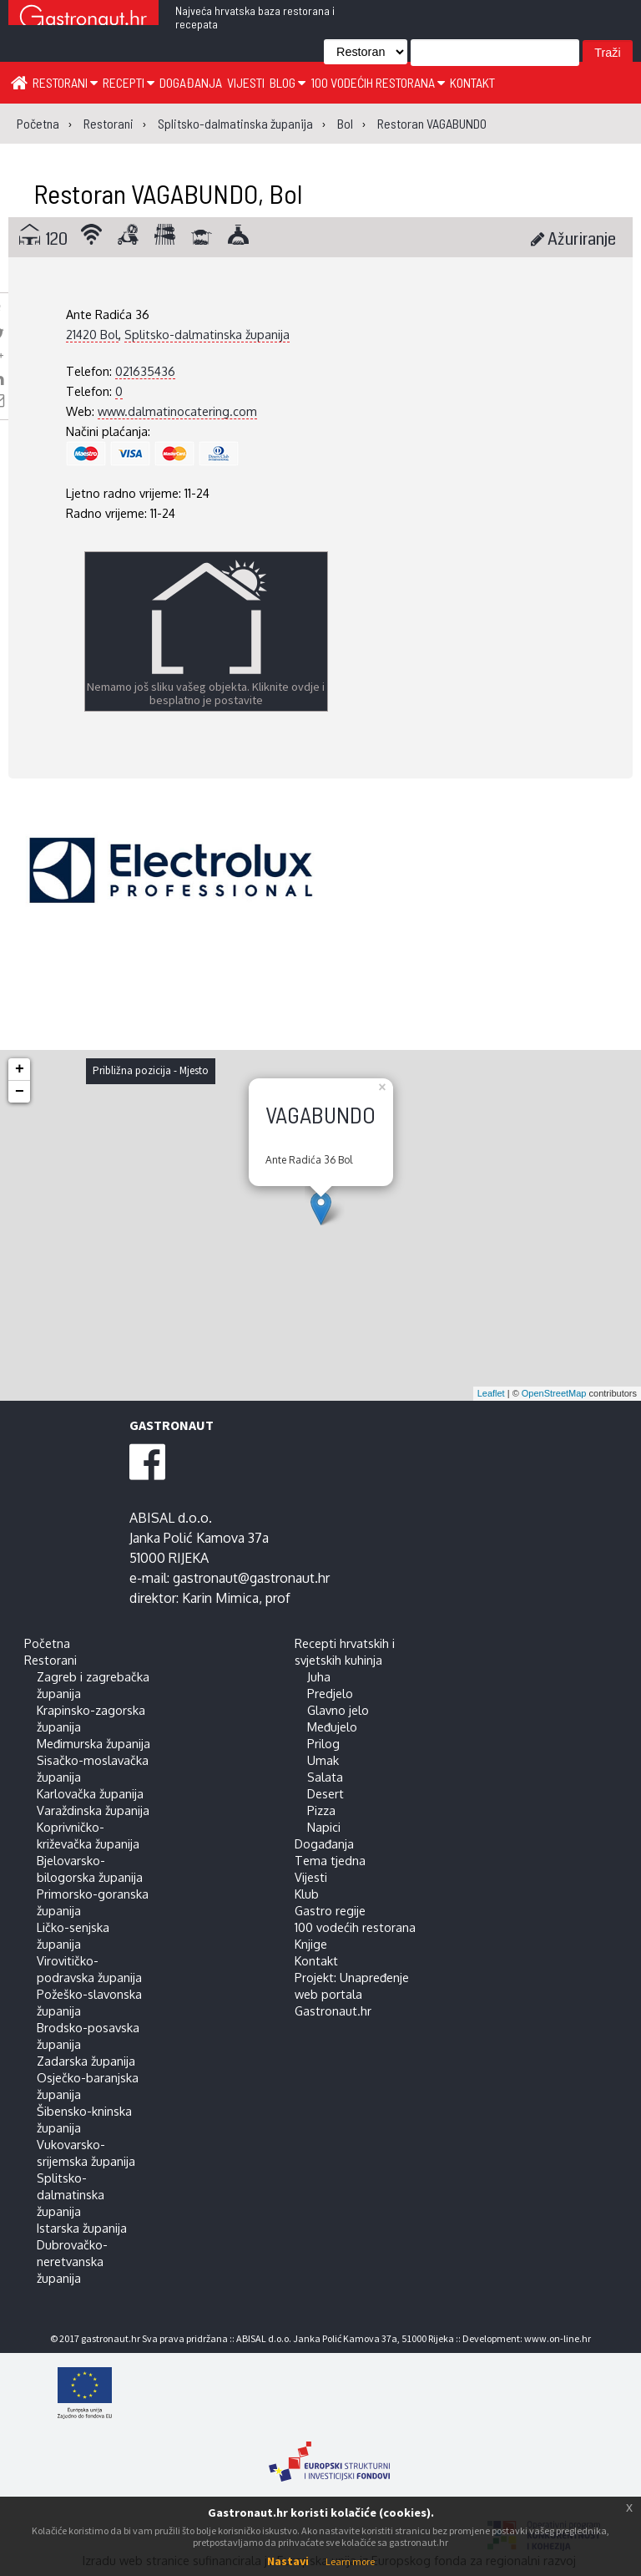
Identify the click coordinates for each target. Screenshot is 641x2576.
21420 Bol (92, 334)
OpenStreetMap (554, 1393)
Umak (323, 1759)
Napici (324, 1826)
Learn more (350, 2561)
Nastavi (288, 2560)
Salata (325, 1776)
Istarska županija (82, 2227)
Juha (319, 1676)
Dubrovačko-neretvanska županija (72, 2261)
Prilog (323, 1743)
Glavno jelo (338, 1709)
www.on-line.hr (557, 2338)
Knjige (311, 1943)
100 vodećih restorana (377, 82)
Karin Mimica (220, 1598)
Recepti (128, 82)
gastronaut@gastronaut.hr (251, 1577)
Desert (325, 1793)
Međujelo (332, 1726)
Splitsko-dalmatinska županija (207, 334)
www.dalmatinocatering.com (177, 410)
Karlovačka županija (90, 1793)
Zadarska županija (86, 2060)
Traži (607, 52)
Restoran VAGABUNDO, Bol (167, 193)
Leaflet (491, 1393)
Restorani (65, 82)
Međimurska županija (93, 1743)
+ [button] (19, 1069)
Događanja (190, 82)
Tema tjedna (330, 1860)
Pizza (321, 1810)
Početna (47, 1643)
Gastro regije (330, 1910)
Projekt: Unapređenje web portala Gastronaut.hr (352, 1994)
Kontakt (472, 82)
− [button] (19, 1092)
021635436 (145, 370)
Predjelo (330, 1693)
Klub (307, 1893)
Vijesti (246, 82)
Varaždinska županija (93, 1810)
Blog (287, 82)
